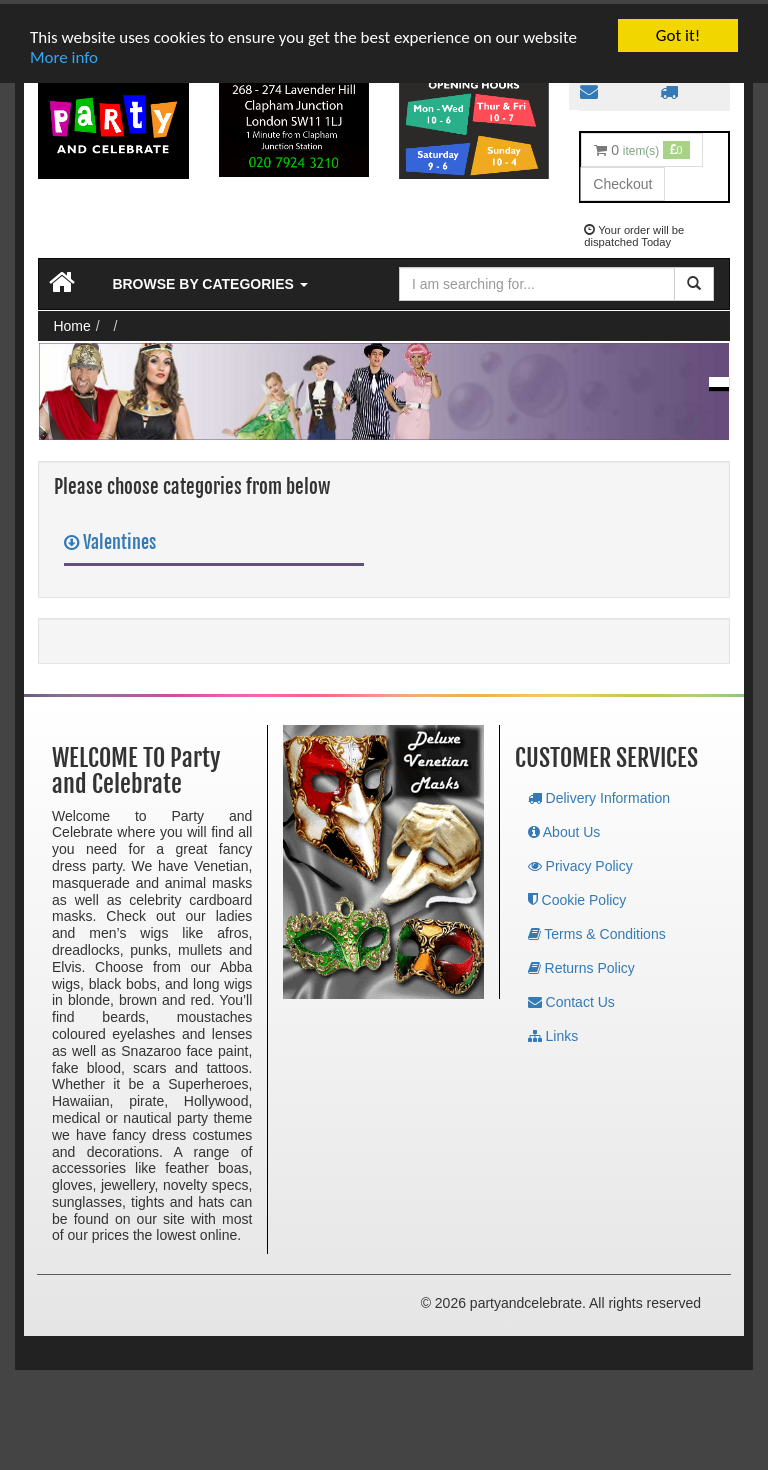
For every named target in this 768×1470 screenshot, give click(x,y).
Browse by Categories (209, 280)
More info (64, 53)
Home (71, 322)
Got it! (678, 31)
